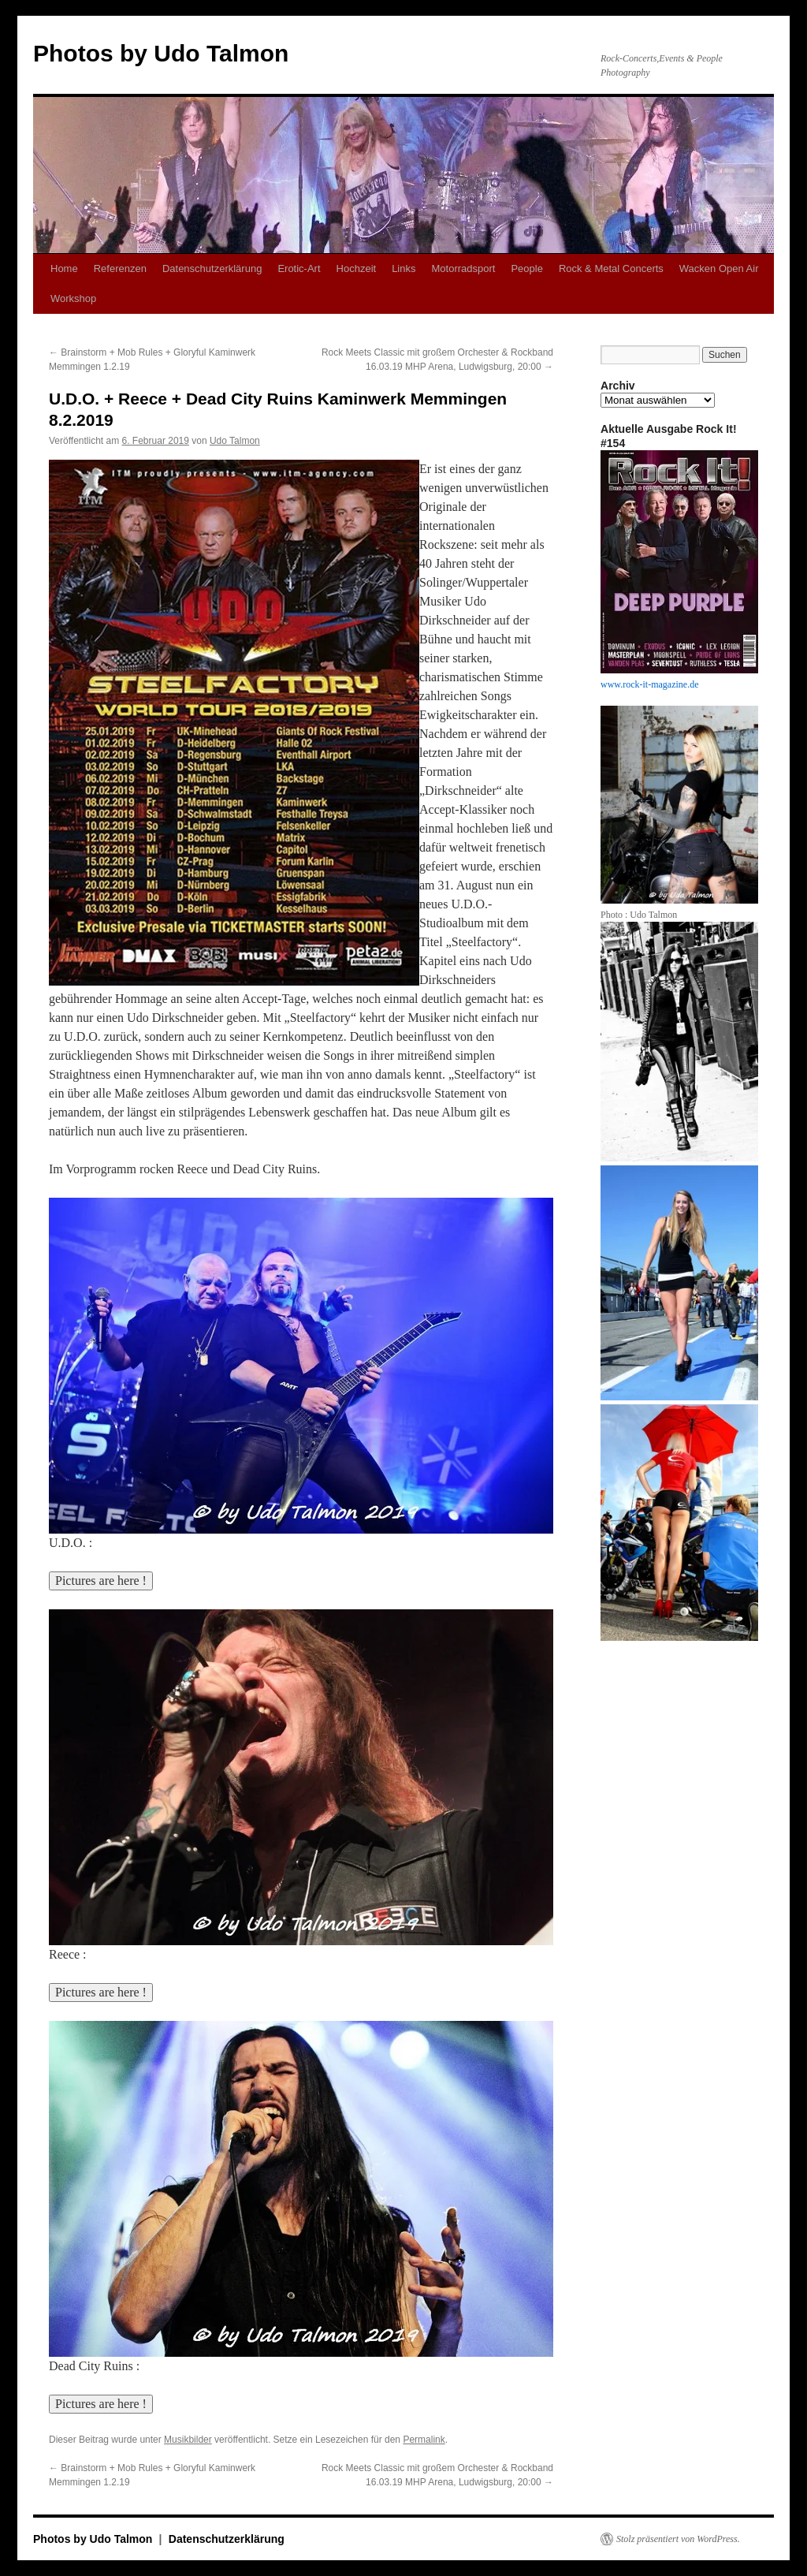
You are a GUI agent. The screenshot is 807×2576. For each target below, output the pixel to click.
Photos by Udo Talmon (160, 53)
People (526, 268)
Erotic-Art (298, 268)
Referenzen (120, 268)
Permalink (423, 2439)
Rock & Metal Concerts (611, 268)
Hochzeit (357, 268)
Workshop (73, 298)
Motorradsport (463, 268)
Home (64, 268)
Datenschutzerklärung (212, 268)
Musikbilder (188, 2439)
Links (403, 268)
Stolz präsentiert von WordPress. (678, 2538)
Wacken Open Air (719, 268)
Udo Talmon (235, 440)
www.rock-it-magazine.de (650, 684)
